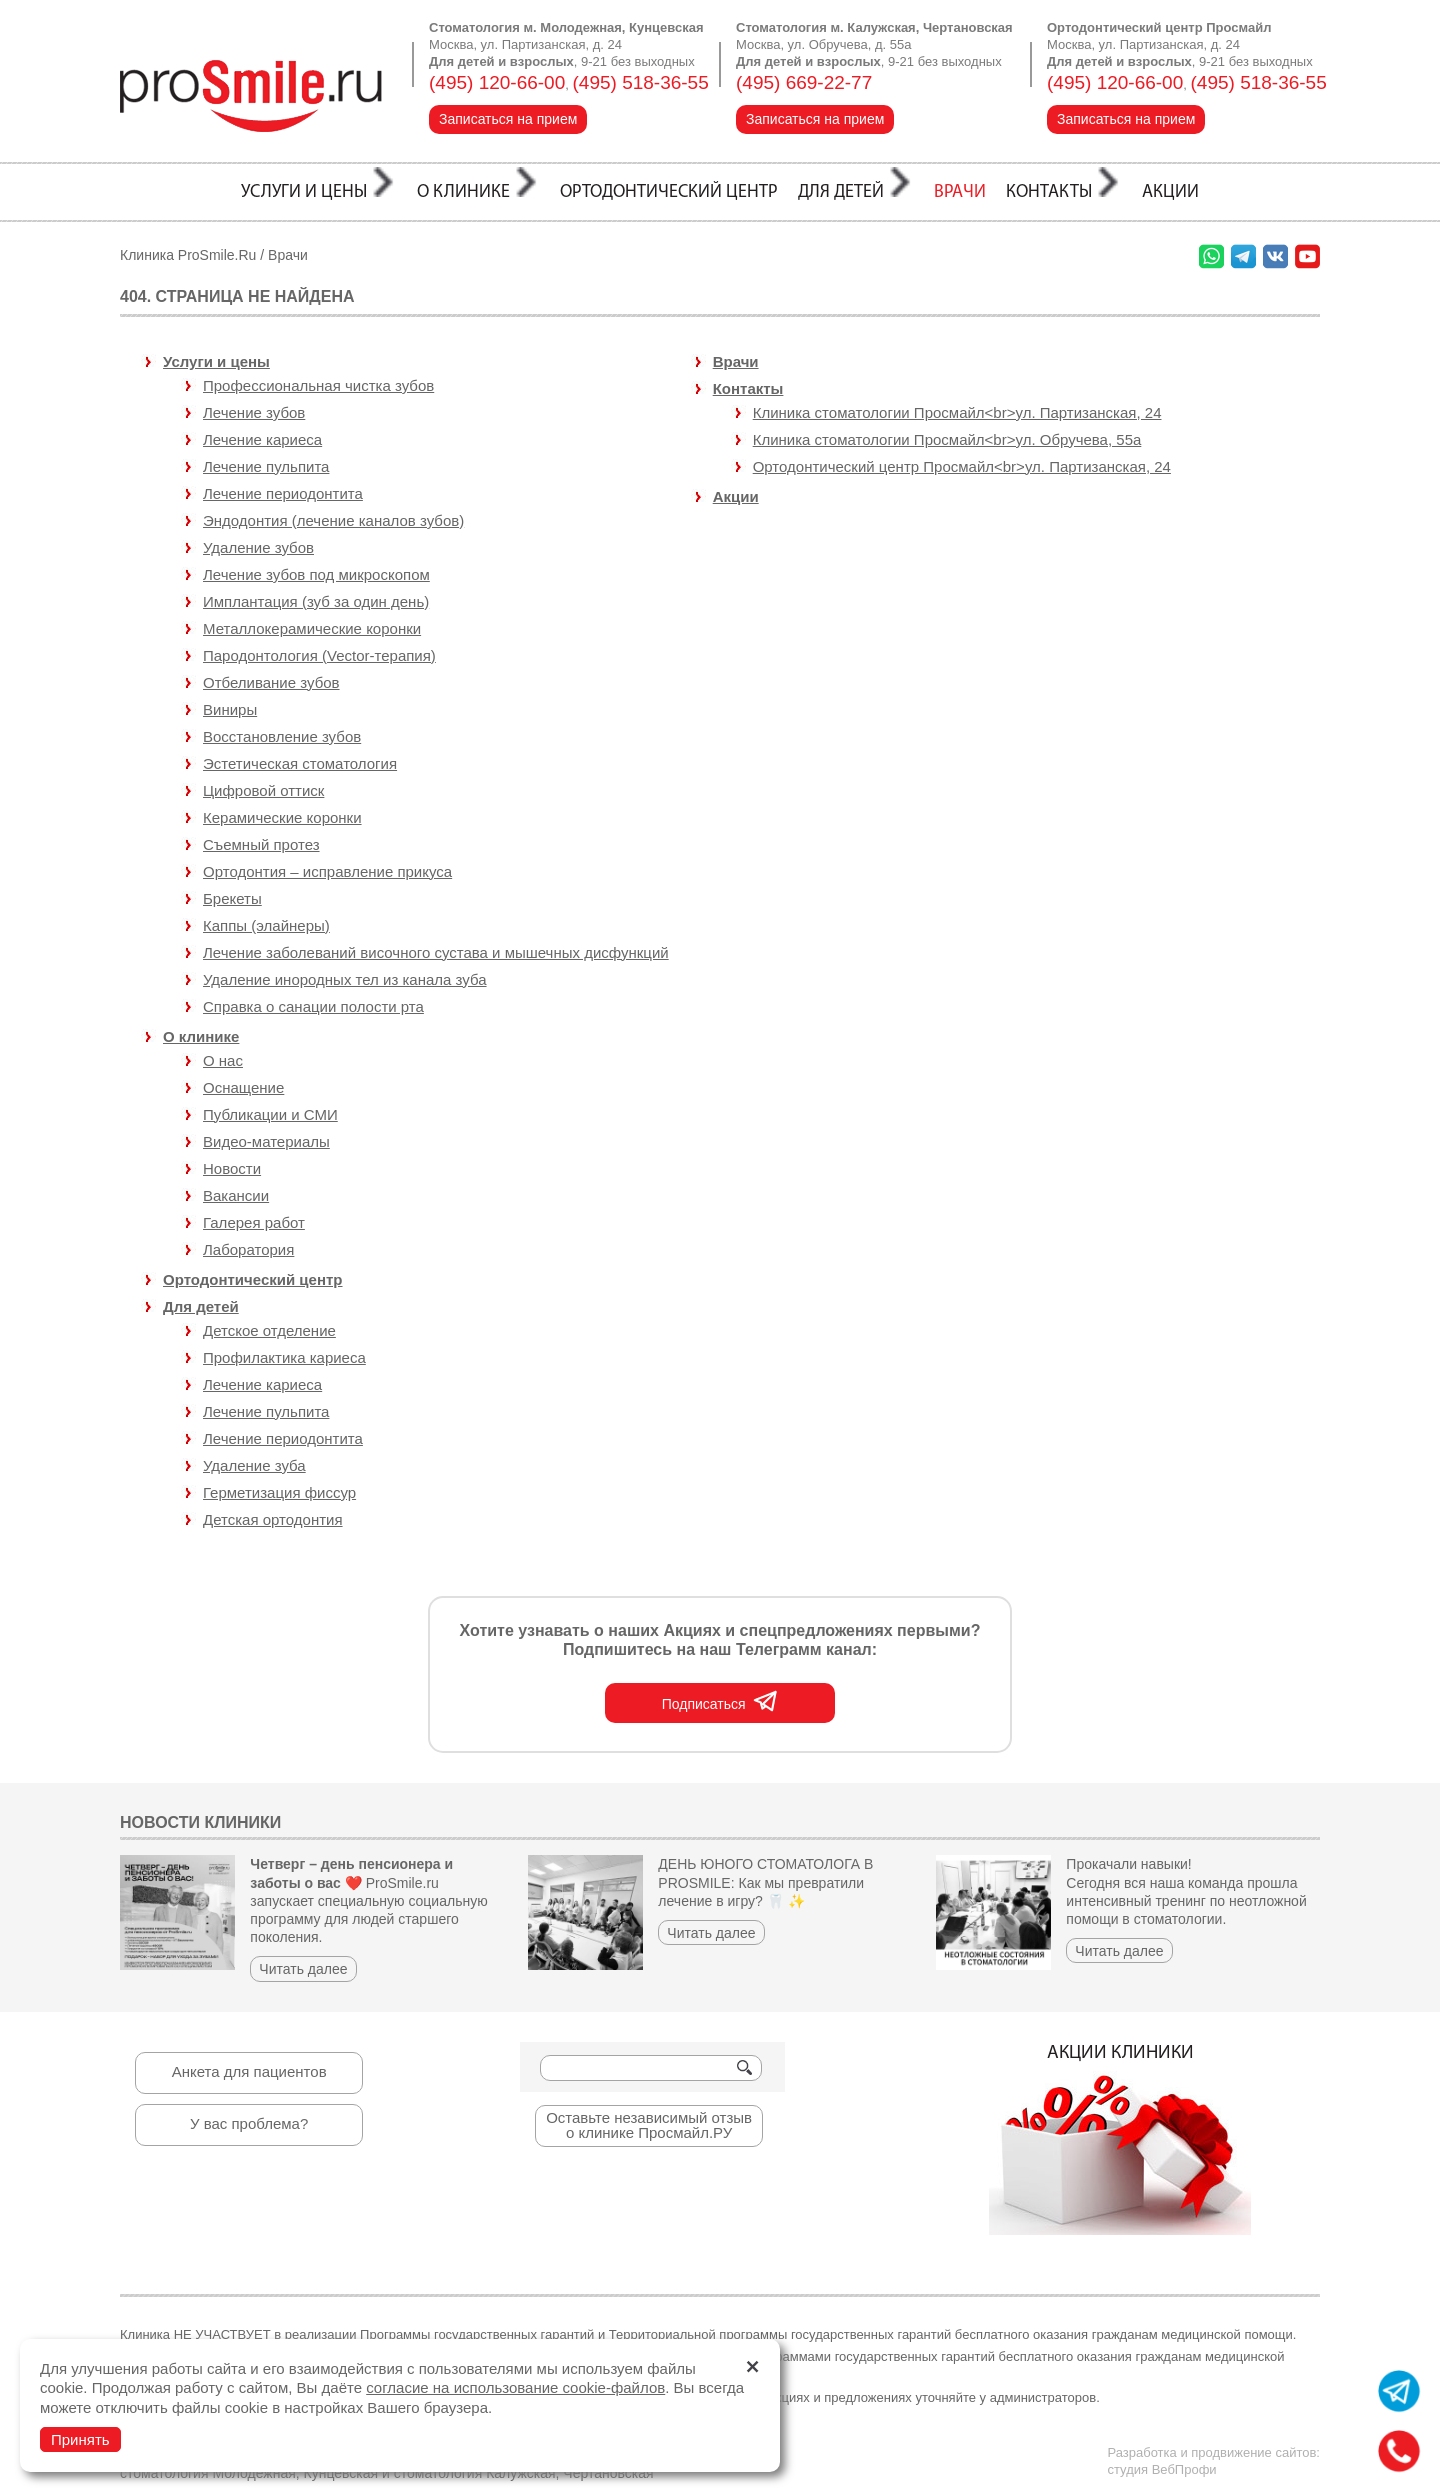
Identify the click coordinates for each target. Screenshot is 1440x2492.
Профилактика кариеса (284, 1357)
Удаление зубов (258, 547)
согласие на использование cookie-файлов (515, 2387)
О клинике (201, 1036)
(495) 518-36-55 (641, 82)
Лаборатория (248, 1249)
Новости (232, 1168)
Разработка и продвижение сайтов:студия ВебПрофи (1213, 2461)
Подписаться (720, 1700)
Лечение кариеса (262, 1384)
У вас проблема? (249, 2123)
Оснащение (243, 1087)
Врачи (288, 255)
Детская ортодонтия (273, 1519)
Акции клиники (1120, 2140)
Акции (736, 496)
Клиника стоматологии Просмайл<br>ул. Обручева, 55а (947, 439)
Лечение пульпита (266, 466)
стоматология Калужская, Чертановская (524, 2473)
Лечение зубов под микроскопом (316, 574)
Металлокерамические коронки (312, 628)
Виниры (230, 709)
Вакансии (236, 1195)
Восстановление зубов (282, 736)
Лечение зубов (254, 412)
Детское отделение (269, 1330)
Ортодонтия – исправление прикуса (327, 871)
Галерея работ (254, 1222)
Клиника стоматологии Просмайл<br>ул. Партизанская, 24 (957, 412)
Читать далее (303, 1969)
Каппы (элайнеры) (266, 925)
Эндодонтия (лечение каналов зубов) (333, 520)
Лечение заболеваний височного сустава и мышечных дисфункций (436, 952)
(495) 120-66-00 (497, 82)
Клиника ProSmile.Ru (188, 255)
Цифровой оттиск (263, 790)
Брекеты (232, 898)
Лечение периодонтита (283, 493)
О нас (223, 1060)
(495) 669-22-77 (804, 82)
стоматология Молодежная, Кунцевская (249, 2473)
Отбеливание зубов (271, 682)
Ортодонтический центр (253, 1279)
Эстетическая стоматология (300, 763)
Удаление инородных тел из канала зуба (345, 979)
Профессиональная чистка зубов (318, 385)
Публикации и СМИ (270, 1114)
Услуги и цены (216, 361)
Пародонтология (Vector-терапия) (319, 655)
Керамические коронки (282, 817)
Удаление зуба (254, 1465)
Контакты (748, 388)
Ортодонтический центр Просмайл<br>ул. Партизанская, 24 (962, 466)
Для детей (201, 1306)
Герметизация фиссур (279, 1492)
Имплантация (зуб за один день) (316, 601)
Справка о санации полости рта (313, 1006)
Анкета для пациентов (249, 2071)
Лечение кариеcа (262, 439)
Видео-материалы (266, 1141)
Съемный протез (261, 844)
